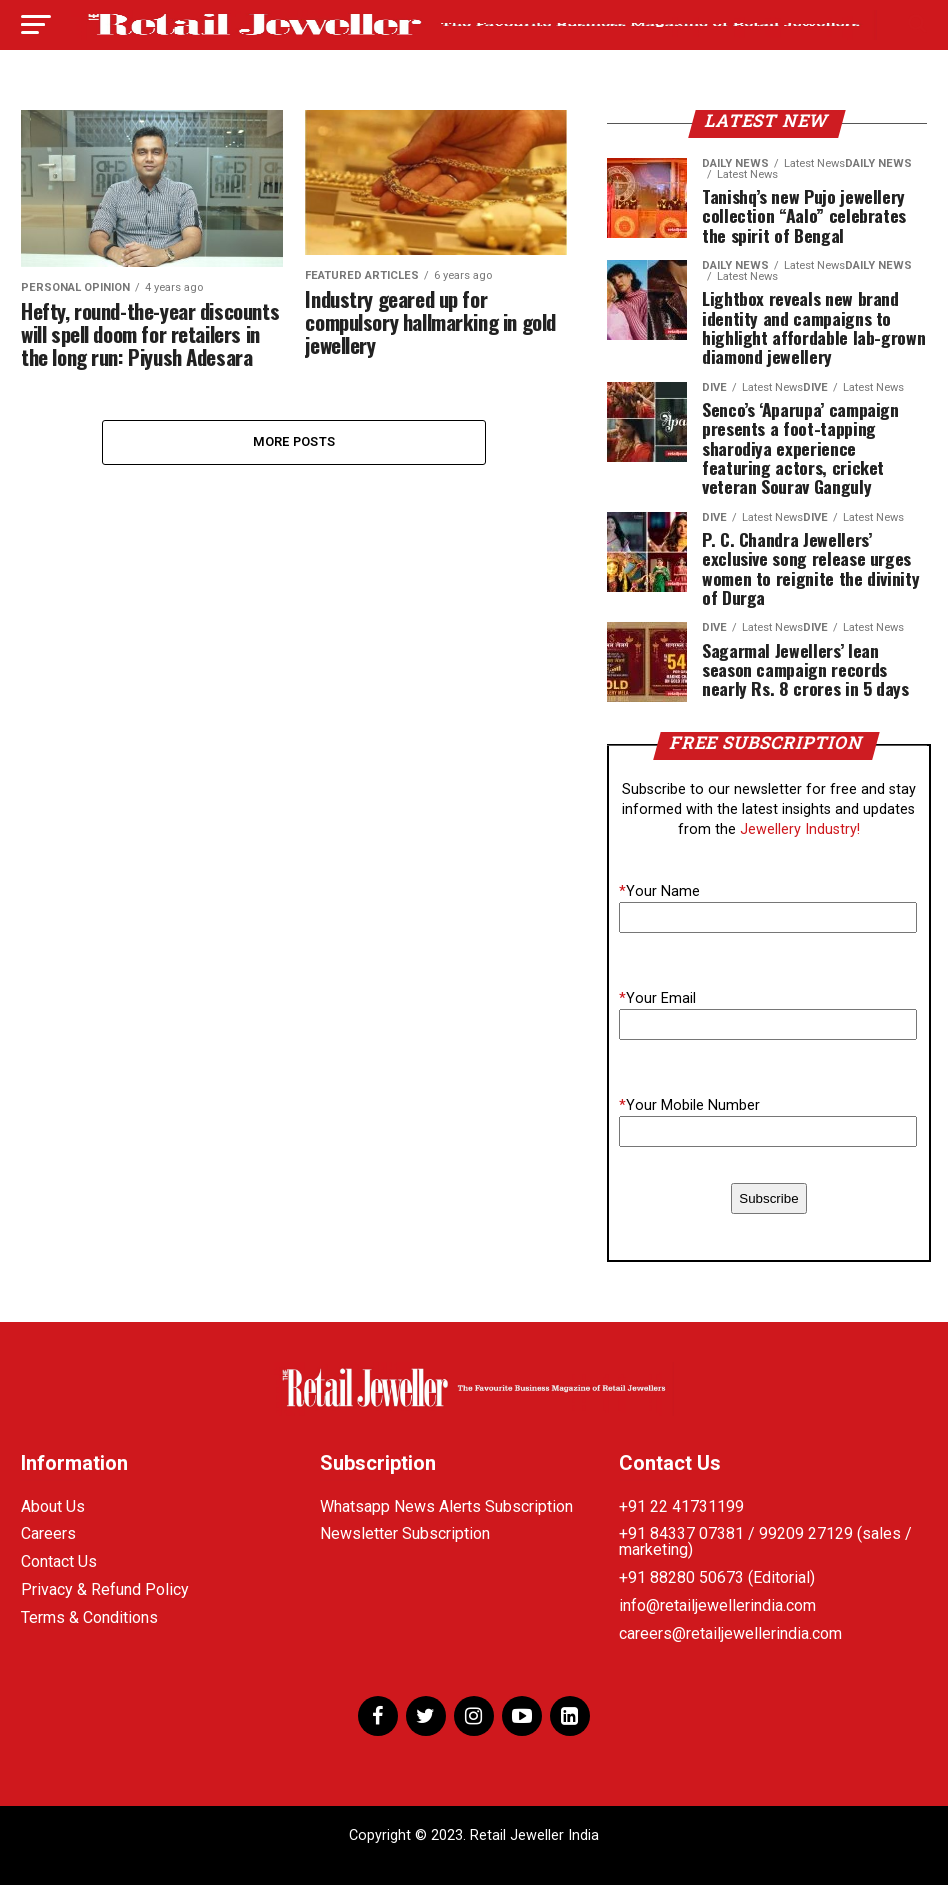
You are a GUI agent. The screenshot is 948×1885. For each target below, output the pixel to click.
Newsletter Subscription (405, 1533)
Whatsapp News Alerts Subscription (446, 1506)
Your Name (659, 891)
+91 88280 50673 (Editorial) (717, 1577)
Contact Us (59, 1561)
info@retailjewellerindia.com (717, 1605)
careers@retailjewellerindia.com (730, 1633)
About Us (53, 1506)
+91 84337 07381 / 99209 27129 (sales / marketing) (765, 1541)
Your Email (657, 998)
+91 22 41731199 (681, 1506)
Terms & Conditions (89, 1617)
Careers (48, 1533)
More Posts (294, 441)
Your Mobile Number (689, 1105)
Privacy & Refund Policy (105, 1589)
